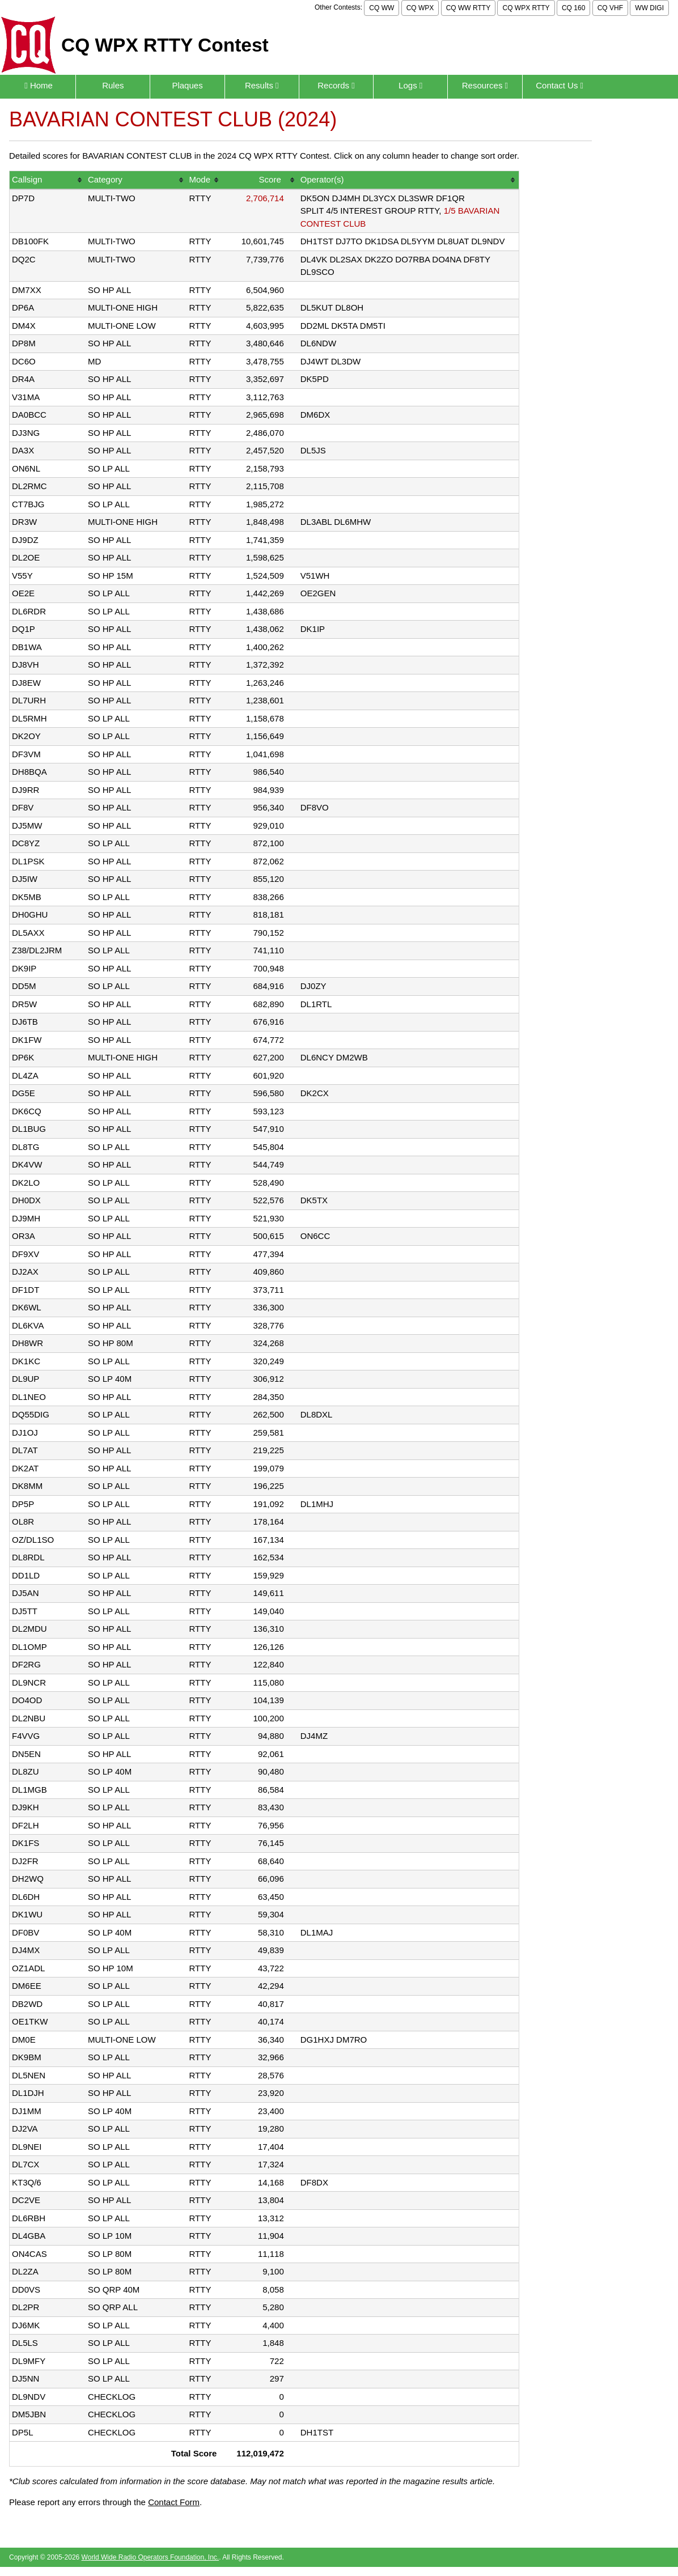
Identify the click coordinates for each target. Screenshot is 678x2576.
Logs (410, 85)
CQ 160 (573, 8)
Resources (485, 85)
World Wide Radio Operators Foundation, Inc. (150, 2557)
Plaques (187, 85)
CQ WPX (420, 8)
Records (336, 85)
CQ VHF (610, 8)
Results (262, 85)
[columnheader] (48, 180)
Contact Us (559, 85)
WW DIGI (649, 8)
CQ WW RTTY (468, 8)
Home (38, 85)
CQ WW (381, 8)
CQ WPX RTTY (525, 8)
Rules (113, 85)
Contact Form (174, 2502)
